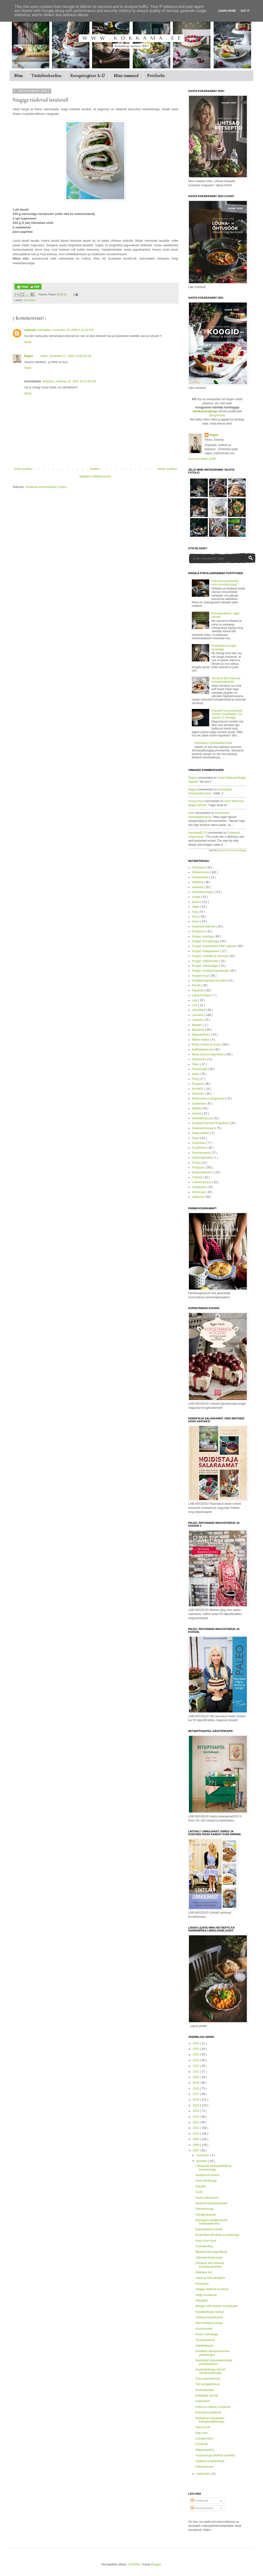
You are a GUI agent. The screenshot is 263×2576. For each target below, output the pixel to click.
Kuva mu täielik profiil (201, 458)
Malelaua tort (203, 2272)
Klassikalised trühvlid (208, 2229)
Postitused (199, 2500)
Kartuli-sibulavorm (207, 2197)
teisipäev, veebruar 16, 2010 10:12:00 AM (69, 381)
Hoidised (198, 887)
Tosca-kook (202, 2427)
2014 (196, 2111)
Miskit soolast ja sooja (206, 1044)
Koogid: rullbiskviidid (205, 961)
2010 (196, 2133)
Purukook (201, 2444)
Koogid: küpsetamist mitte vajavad (214, 946)
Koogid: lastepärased (206, 951)
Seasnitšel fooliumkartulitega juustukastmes (213, 2362)
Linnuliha (198, 1015)
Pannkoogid (200, 1069)
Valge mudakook (206, 2295)
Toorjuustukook (205, 2340)
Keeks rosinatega (206, 2334)
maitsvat (30, 330)
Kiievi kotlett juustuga (209, 2323)
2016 (196, 2099)
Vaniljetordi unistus (207, 2175)
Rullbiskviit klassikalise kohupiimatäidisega (210, 2420)
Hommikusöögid (202, 892)
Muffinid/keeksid (202, 1049)
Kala (195, 912)
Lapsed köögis (201, 995)
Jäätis (196, 906)
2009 (196, 2139)
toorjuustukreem (202, 1172)
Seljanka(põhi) (204, 2450)
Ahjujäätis (201, 2300)
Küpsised (198, 990)
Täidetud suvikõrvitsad (209, 2461)
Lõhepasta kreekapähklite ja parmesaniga (213, 2167)
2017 (196, 2094)
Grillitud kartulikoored (209, 2317)
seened (197, 1113)
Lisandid (197, 1020)
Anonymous (195, 801)
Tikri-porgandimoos (207, 2384)
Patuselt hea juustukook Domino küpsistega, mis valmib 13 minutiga (227, 714)
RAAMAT (198, 1089)
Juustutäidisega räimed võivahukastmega (210, 2371)
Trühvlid (197, 1177)
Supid (196, 1138)
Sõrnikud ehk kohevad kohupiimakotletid (226, 680)
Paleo (196, 1064)
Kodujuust (199, 931)
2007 (196, 2150)
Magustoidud (200, 1034)
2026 (196, 2043)
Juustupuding (204, 2246)
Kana (195, 916)
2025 (196, 2049)
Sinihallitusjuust (202, 1118)
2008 (196, 2145)
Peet (195, 1079)
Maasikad (198, 1029)
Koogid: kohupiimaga (206, 941)
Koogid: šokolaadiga (205, 966)
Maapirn (197, 1025)
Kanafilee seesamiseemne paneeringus (212, 2352)
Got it (245, 11)
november (203, 2155)
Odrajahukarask (205, 2214)
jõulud (196, 902)
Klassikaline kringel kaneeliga (224, 647)
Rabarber (198, 1093)
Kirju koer (201, 2433)
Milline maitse (201, 1039)
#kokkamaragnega (205, 411)
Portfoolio (156, 75)
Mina (18, 75)
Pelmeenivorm (204, 2466)
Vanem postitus (167, 469)
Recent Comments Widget (232, 850)
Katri (191, 813)
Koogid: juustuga (203, 936)
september (203, 2473)
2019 (196, 2082)
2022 (196, 2066)
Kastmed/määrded (204, 926)
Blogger (156, 2564)
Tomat (196, 1162)
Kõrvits (196, 985)
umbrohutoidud (202, 1182)
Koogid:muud (201, 975)
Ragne (28, 356)
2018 (196, 2088)
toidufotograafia (202, 1157)
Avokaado (199, 867)
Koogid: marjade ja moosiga (210, 956)
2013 (196, 2116)
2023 (196, 2060)
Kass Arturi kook (205, 2240)
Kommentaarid (202, 2508)
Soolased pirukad (203, 1128)
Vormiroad (199, 1192)
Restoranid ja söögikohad (208, 1098)
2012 (196, 2122)
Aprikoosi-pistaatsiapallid (211, 2203)
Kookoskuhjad (204, 2390)
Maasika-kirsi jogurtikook (211, 2251)
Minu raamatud (126, 75)
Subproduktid (201, 1133)
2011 (196, 2127)
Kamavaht (201, 2283)
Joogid (196, 897)
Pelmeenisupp (204, 2209)
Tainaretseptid (201, 1152)
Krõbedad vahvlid (206, 2395)
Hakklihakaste (204, 2345)
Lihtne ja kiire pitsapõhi (210, 2278)
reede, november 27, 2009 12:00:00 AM (65, 356)
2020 (196, 2077)
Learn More (227, 11)
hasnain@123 (197, 832)
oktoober (202, 2161)
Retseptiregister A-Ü (87, 75)
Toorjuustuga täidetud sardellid (215, 2455)
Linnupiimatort (204, 2438)
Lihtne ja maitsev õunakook (212, 2407)
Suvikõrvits (199, 1147)
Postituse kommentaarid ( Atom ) (46, 487)
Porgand (198, 1083)
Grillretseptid (200, 877)
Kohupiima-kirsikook (208, 2412)
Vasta (27, 342)
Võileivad (198, 1197)
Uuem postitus (23, 469)
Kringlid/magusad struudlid (209, 980)
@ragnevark (217, 415)
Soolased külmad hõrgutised (210, 1123)
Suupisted (29, 300)
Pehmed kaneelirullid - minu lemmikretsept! (226, 582)
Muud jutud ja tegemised (208, 1054)
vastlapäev (199, 1187)
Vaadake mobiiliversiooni (95, 476)
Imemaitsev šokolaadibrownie (213, 743)
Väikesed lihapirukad (208, 2257)
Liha (195, 1005)
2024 (196, 2054)
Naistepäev (199, 1059)
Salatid (196, 1108)
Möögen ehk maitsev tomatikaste (216, 2306)
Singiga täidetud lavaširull (211, 2289)
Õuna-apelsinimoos (207, 2378)
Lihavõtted (199, 1010)
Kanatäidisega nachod (209, 2312)
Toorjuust (198, 1167)
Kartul (196, 921)
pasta (196, 1074)
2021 (196, 2071)
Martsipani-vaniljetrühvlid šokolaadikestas (211, 2222)
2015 (196, 2105)
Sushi (199, 2192)
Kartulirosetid (203, 2328)
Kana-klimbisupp (206, 2180)
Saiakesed (199, 1103)
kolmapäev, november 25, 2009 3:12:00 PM (65, 330)
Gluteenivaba (201, 872)
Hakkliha (198, 882)
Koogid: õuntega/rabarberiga (210, 970)
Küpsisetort (202, 2401)
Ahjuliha (200, 2186)
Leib (195, 1000)
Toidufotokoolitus (46, 75)
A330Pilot (134, 2564)
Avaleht (95, 469)
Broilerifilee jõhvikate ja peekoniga (217, 2235)
